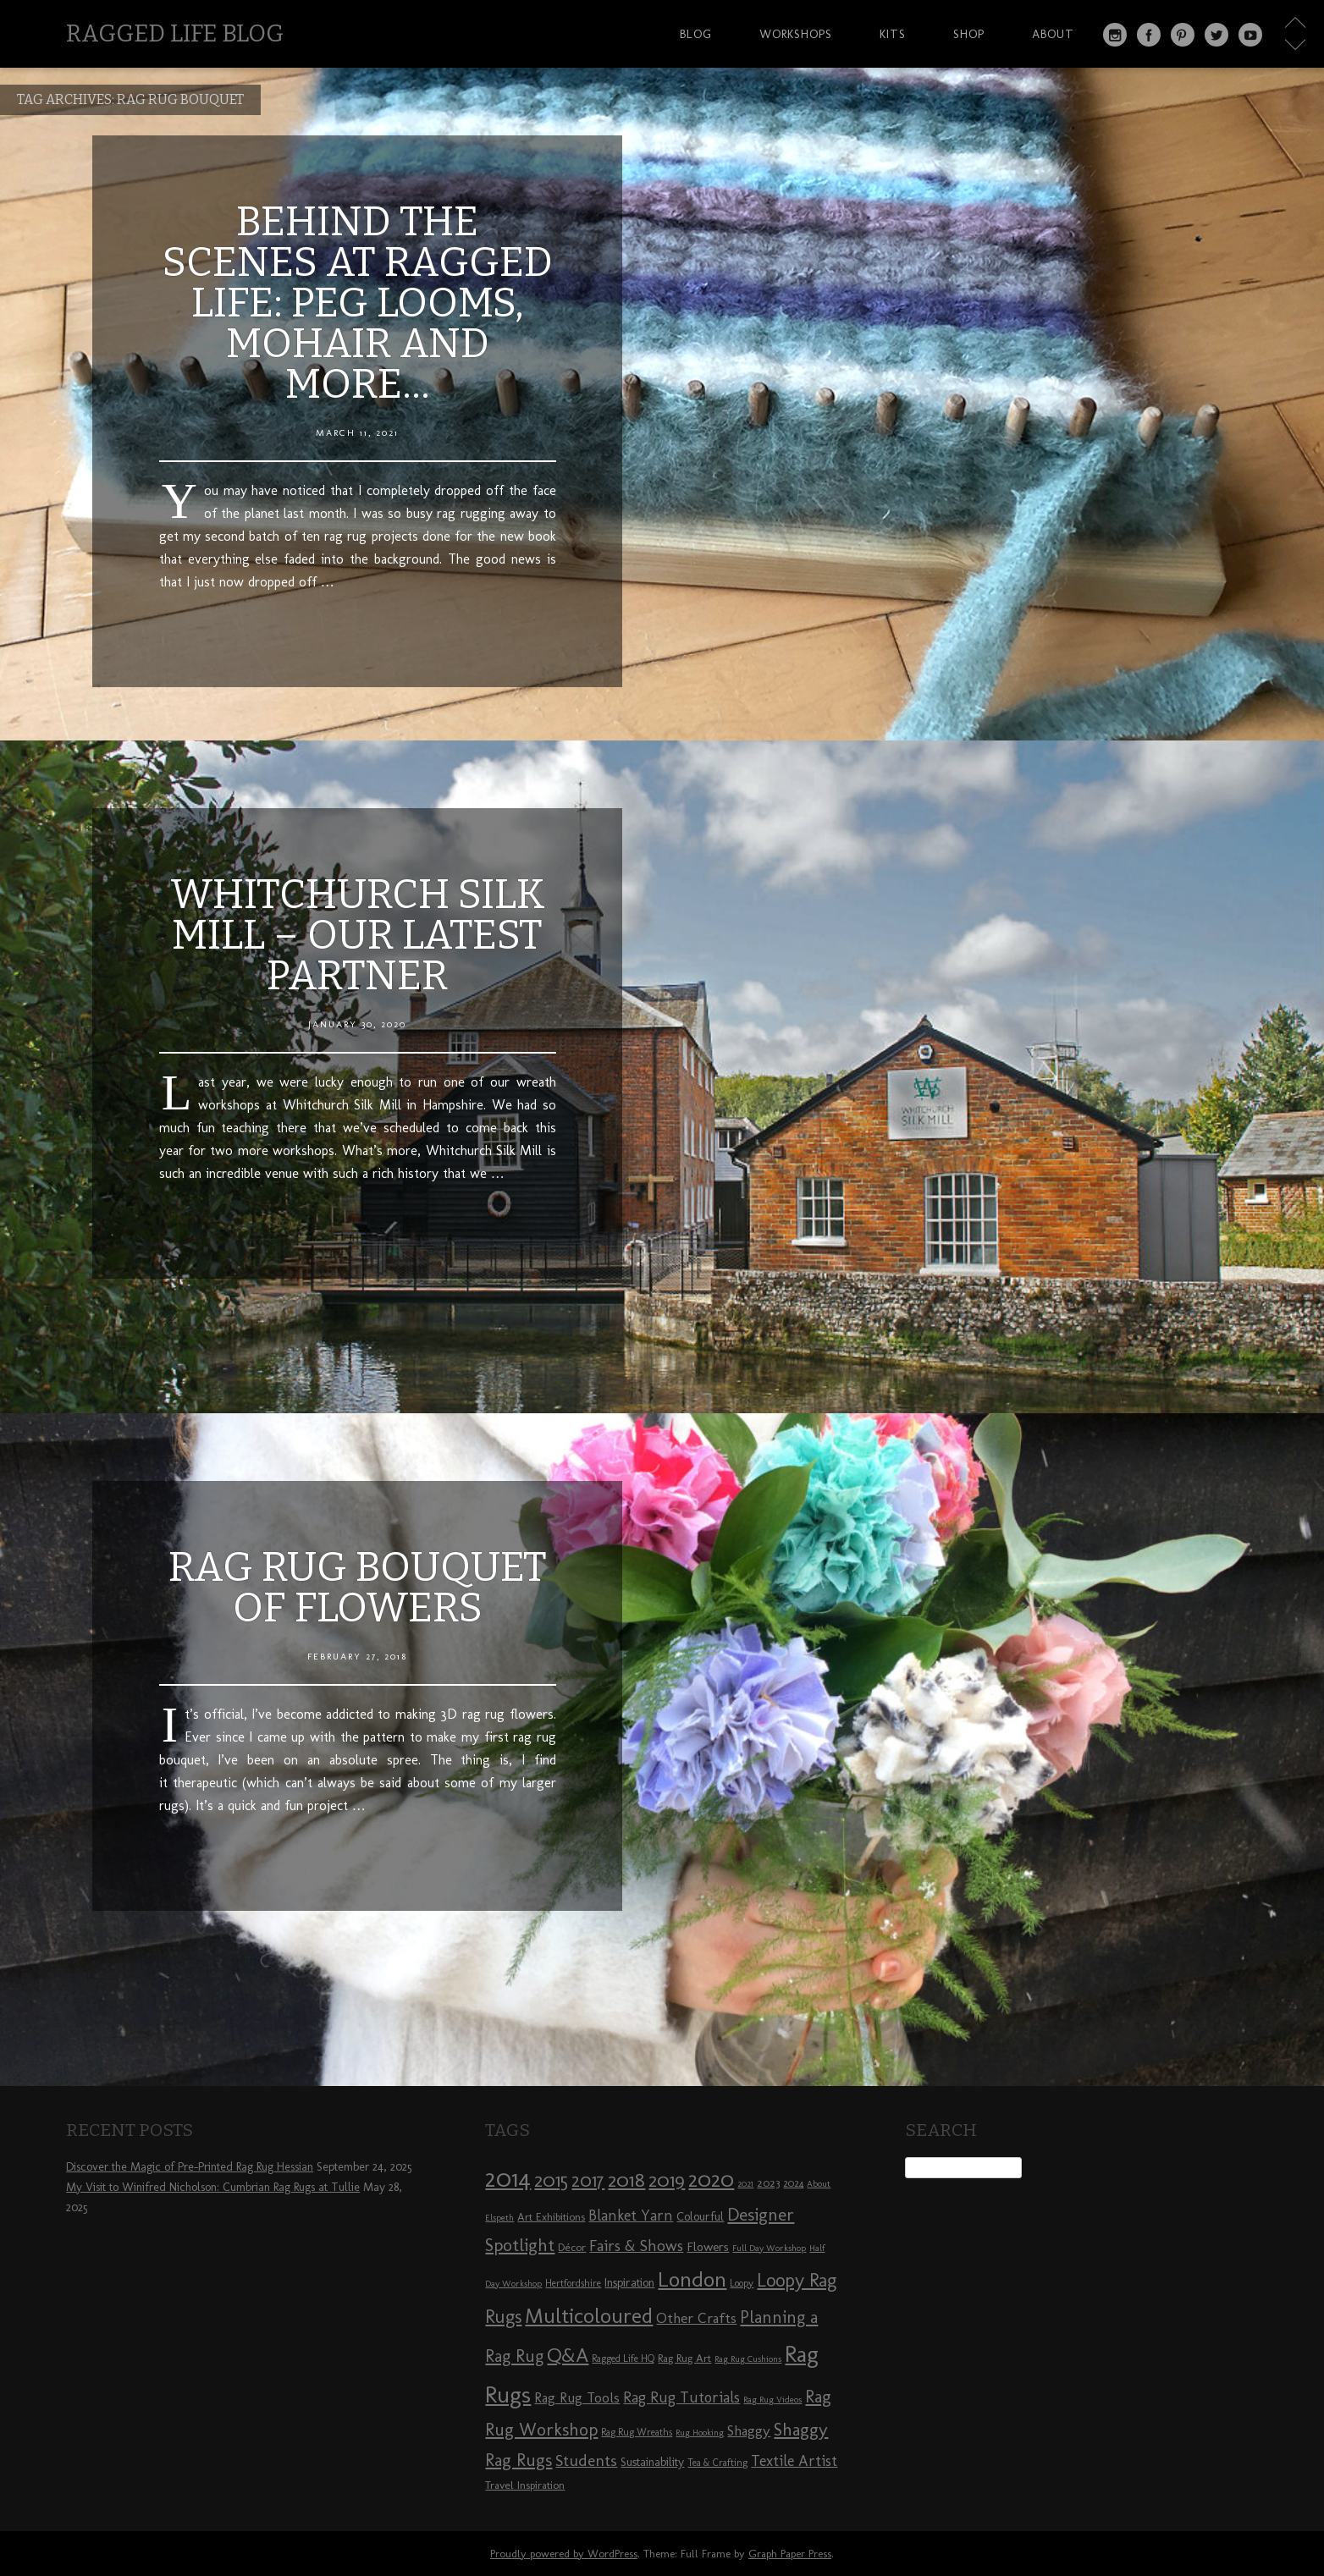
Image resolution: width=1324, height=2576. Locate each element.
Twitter (1216, 35)
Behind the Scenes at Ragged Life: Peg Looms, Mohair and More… (358, 303)
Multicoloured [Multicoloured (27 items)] (589, 2315)
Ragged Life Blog (175, 33)
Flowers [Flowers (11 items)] (708, 2246)
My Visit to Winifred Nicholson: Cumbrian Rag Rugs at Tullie (213, 2187)
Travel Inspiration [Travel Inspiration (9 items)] (525, 2484)
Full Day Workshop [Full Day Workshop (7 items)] (769, 2248)
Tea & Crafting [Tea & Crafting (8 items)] (717, 2463)
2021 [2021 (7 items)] (745, 2183)
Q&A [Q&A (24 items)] (567, 2355)
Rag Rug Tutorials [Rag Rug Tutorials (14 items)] (681, 2397)
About (1053, 33)
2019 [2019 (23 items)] (666, 2180)
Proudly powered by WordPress (563, 2553)
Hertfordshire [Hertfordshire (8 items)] (573, 2283)
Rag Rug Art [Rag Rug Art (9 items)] (684, 2357)
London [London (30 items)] (692, 2279)
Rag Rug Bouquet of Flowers (357, 1587)
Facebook (1149, 35)
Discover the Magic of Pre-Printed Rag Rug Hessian (189, 2167)
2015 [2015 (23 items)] (551, 2180)
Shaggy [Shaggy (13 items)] (748, 2430)
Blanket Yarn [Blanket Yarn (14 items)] (630, 2215)
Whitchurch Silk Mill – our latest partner (357, 935)
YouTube (1250, 35)
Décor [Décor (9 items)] (572, 2247)
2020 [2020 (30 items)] (711, 2179)
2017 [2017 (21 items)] (587, 2180)
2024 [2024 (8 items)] (793, 2183)
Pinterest (1182, 35)
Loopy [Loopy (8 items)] (741, 2283)
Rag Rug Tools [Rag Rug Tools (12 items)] (577, 2398)
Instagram (1115, 35)
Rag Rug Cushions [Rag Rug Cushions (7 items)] (747, 2358)
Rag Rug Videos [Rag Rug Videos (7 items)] (772, 2399)
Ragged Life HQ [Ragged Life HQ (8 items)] (623, 2358)
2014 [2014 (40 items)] (508, 2178)
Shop (969, 33)
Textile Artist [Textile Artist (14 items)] (794, 2461)
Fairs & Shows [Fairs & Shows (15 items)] (636, 2246)
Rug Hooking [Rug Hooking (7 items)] (700, 2432)
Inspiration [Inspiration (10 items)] (629, 2283)
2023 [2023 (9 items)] (768, 2182)
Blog (696, 33)
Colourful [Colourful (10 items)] (700, 2217)
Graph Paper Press (789, 2553)
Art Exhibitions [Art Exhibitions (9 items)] (551, 2216)
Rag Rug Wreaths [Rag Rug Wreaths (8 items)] (636, 2432)
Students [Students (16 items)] (586, 2460)
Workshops (795, 33)
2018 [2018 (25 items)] (626, 2179)
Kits (893, 33)
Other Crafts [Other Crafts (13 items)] (696, 2317)
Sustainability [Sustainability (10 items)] (652, 2462)
